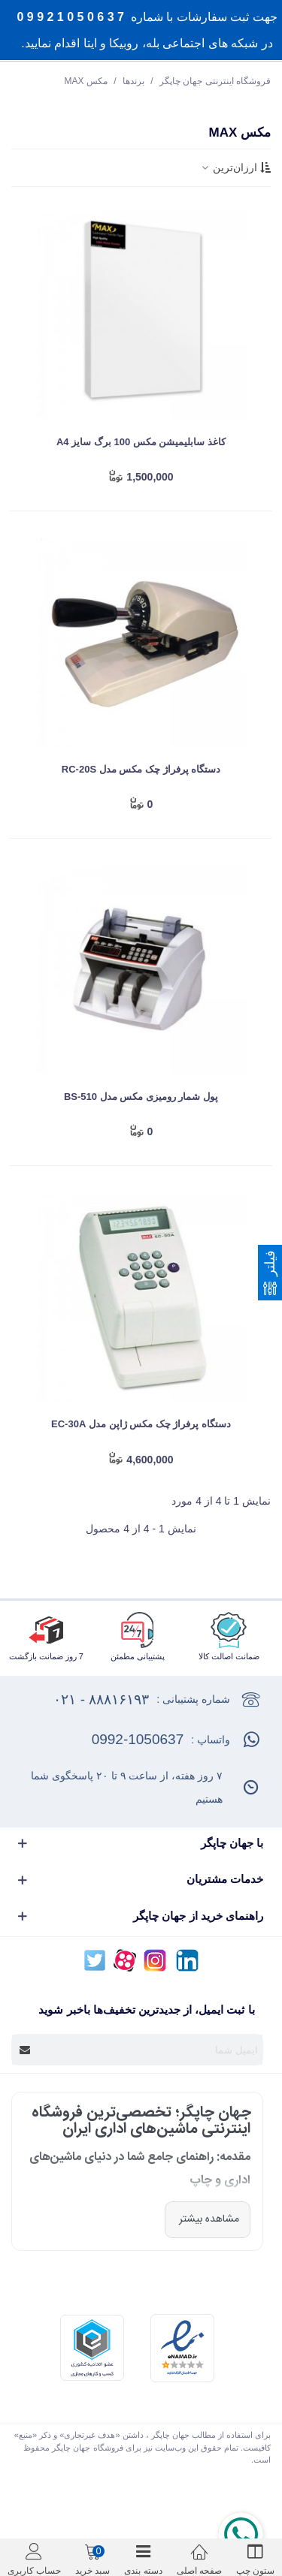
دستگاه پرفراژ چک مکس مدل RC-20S (141, 769)
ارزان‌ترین (235, 167)
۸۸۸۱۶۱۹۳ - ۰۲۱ (101, 1699)
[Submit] (25, 2050)
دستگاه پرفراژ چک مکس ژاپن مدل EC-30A (141, 1424)
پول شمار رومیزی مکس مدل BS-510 (141, 1096)
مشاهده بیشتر (207, 2219)
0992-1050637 (138, 1739)
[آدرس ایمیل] (150, 2050)
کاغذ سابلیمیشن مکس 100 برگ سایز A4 (141, 441)
